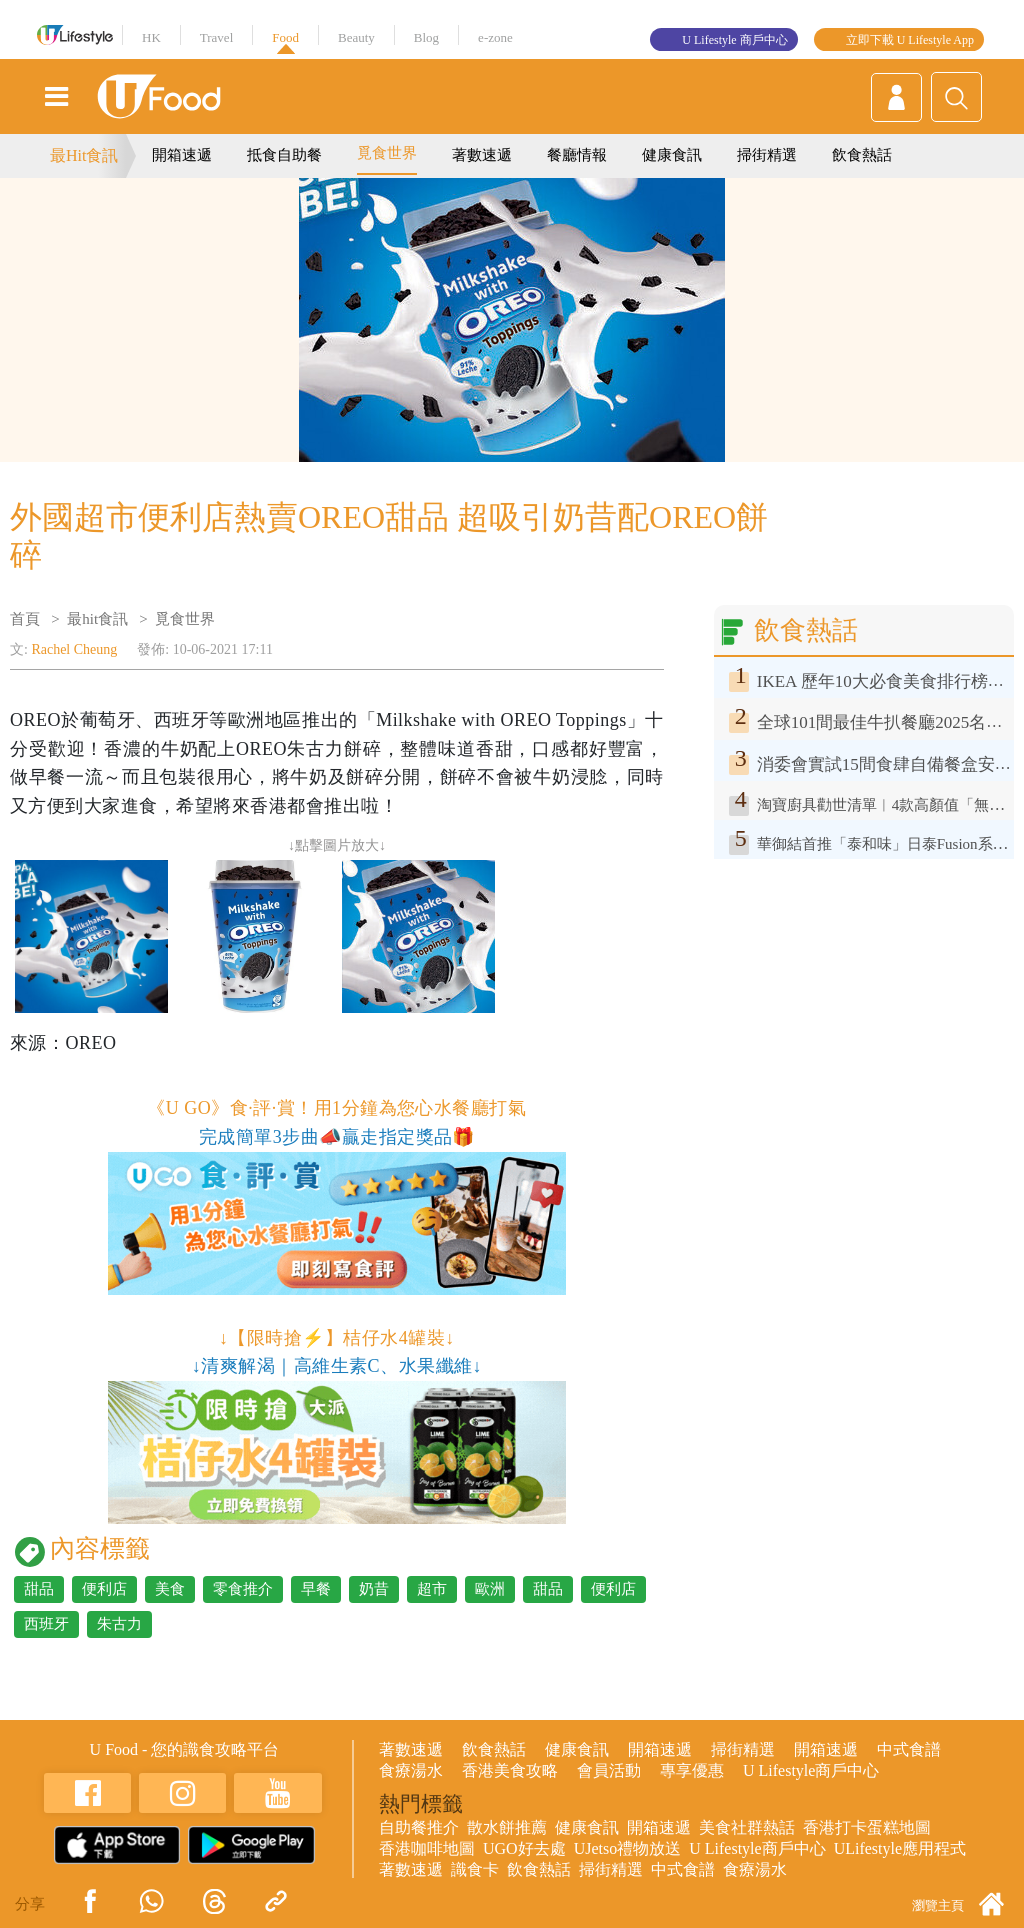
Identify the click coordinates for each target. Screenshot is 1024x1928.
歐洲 (490, 1589)
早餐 (316, 1589)
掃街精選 (767, 155)
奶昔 (374, 1589)
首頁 (25, 619)
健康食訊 (672, 155)
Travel (216, 37)
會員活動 (609, 1770)
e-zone (495, 37)
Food (285, 37)
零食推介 (243, 1589)
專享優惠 (692, 1770)
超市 (432, 1589)
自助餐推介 (419, 1827)
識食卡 (475, 1869)
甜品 (39, 1589)
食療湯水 (411, 1770)
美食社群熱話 (747, 1827)
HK (151, 37)
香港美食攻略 (510, 1770)
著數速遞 (482, 155)
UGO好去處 (524, 1848)
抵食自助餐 (284, 155)
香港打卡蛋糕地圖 (867, 1827)
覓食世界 (387, 153)
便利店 (104, 1589)
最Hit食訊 (84, 155)
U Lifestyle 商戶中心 (734, 40)
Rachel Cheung (74, 649)
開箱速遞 (182, 155)
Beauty (356, 37)
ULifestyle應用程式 (900, 1848)
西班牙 (46, 1624)
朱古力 (119, 1624)
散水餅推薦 (507, 1827)
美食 (170, 1589)
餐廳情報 (577, 155)
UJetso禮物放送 (628, 1848)
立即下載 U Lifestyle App (910, 40)
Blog (426, 37)
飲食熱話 (862, 155)
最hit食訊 (97, 619)
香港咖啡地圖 (427, 1848)
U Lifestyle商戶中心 (811, 1770)
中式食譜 (909, 1749)
